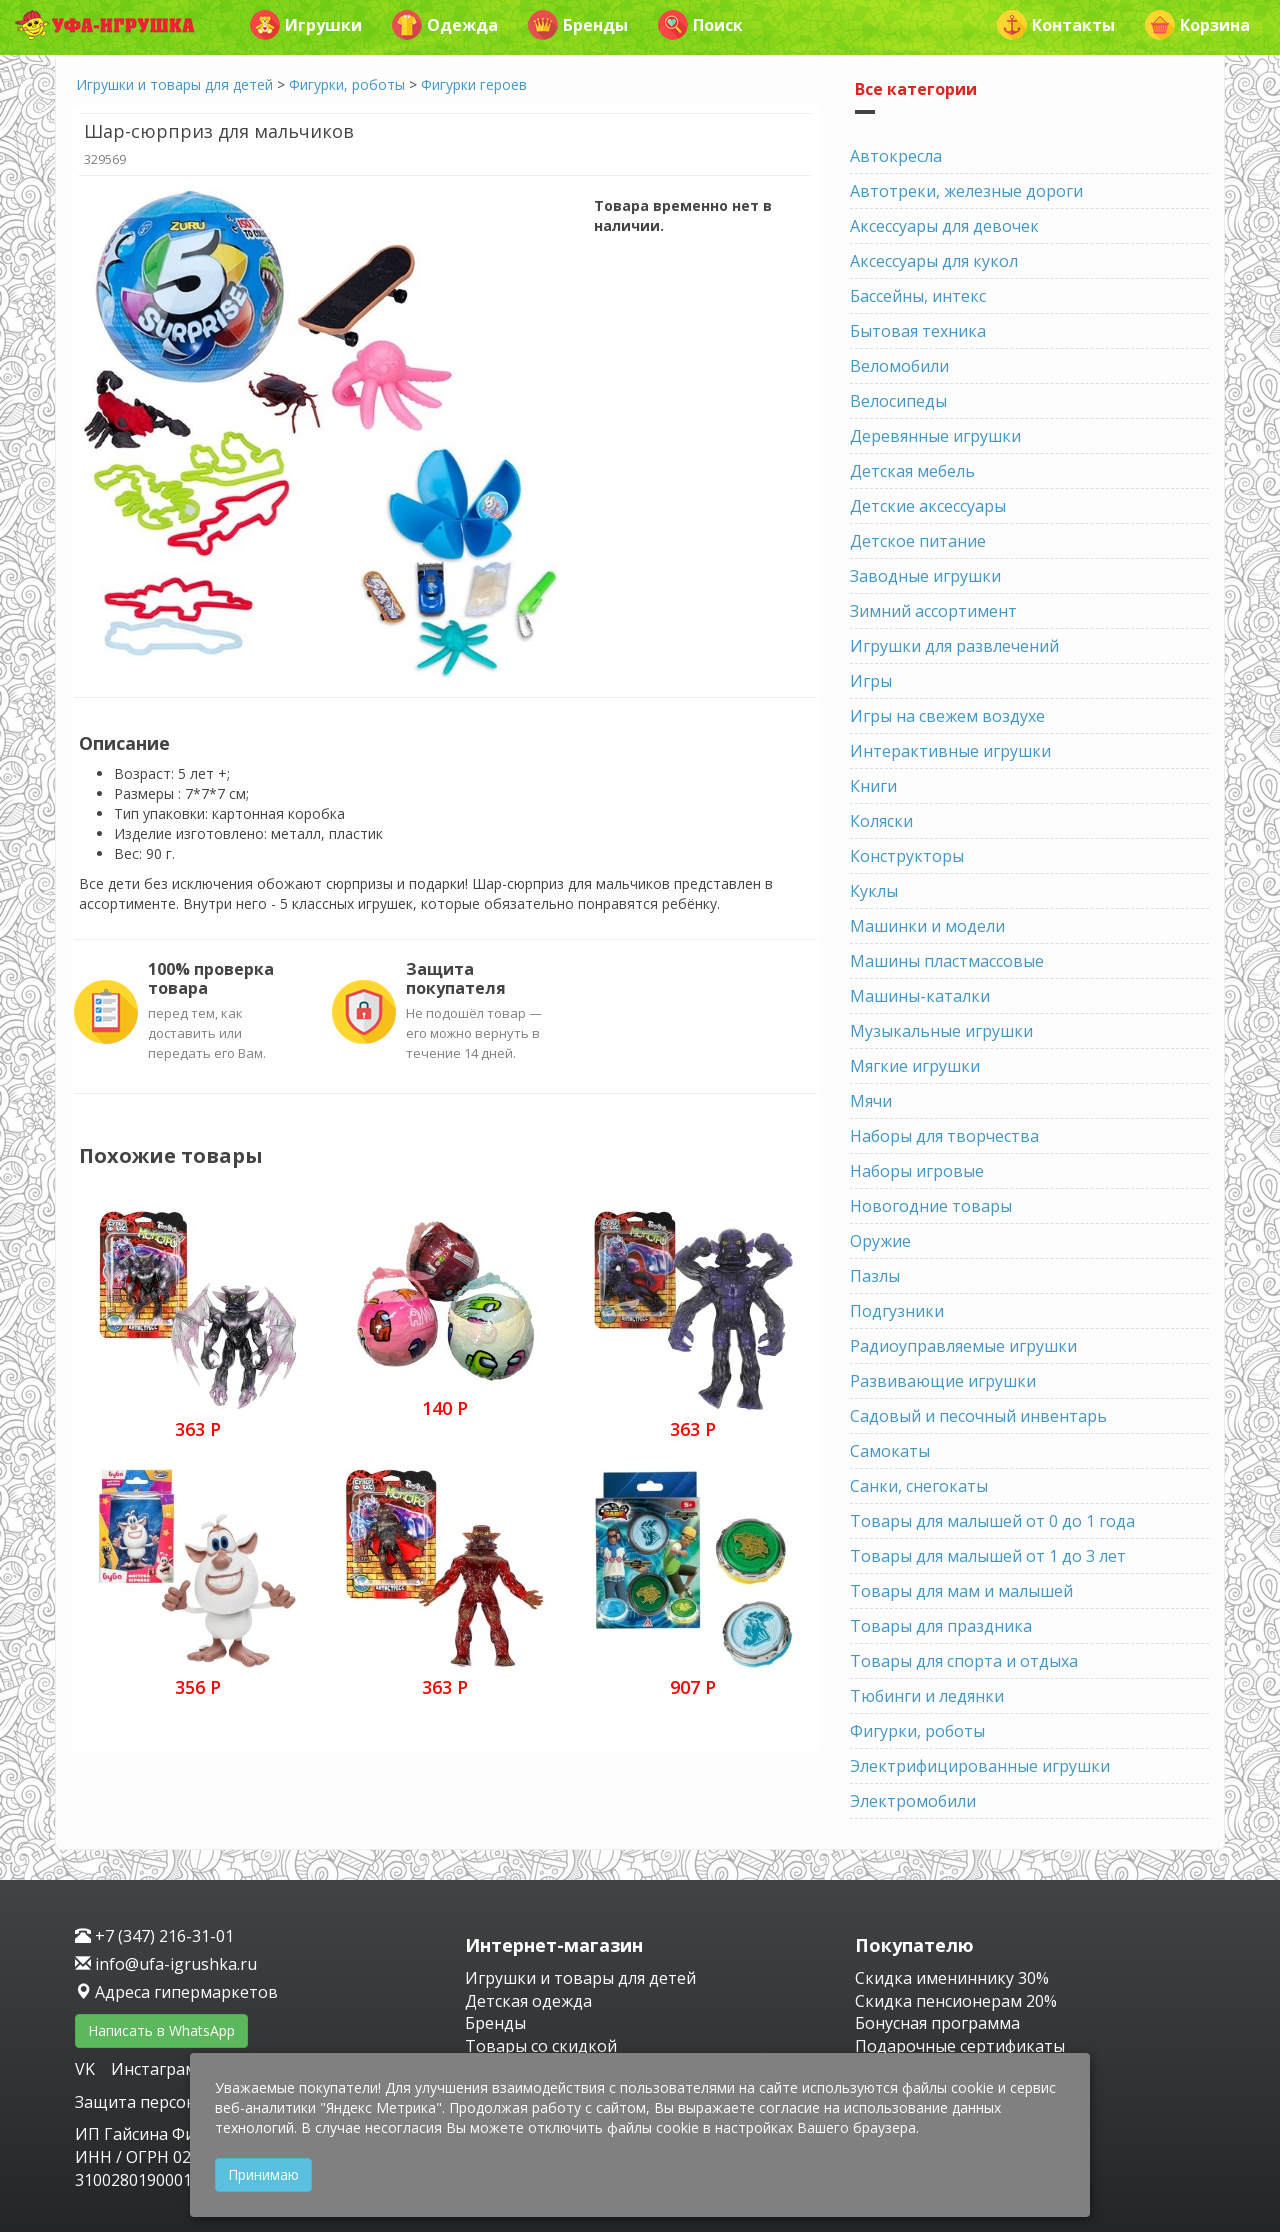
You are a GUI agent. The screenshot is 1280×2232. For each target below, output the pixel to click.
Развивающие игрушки (943, 1381)
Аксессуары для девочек (944, 226)
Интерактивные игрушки (950, 751)
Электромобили (913, 1801)
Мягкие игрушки (915, 1066)
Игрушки (306, 25)
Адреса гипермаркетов (176, 1992)
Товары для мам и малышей (961, 1591)
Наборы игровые (917, 1171)
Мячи (871, 1101)
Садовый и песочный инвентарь (978, 1416)
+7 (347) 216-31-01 (154, 1936)
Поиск (700, 25)
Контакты (1056, 25)
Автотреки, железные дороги (966, 191)
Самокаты (890, 1451)
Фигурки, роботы (347, 84)
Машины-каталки (920, 996)
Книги (873, 786)
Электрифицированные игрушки (980, 1766)
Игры (871, 681)
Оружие (880, 1241)
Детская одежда (528, 2001)
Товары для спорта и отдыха (964, 1661)
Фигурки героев (474, 84)
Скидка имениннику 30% (952, 1978)
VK (87, 2069)
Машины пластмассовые (947, 961)
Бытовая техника (918, 331)
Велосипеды (898, 401)
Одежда (445, 25)
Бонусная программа (937, 2023)
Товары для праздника (941, 1626)
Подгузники (897, 1311)
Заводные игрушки (925, 576)
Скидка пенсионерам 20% (956, 2001)
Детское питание (918, 541)
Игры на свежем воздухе (947, 716)
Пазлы (875, 1276)
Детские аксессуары (928, 506)
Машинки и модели (927, 926)
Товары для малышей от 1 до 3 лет (988, 1556)
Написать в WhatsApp (161, 2030)
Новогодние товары (931, 1206)
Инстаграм (154, 2069)
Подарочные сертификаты (960, 2046)
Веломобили (899, 366)
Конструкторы (907, 856)
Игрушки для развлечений (954, 646)
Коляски (881, 821)
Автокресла (896, 156)
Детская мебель (912, 471)
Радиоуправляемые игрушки (963, 1346)
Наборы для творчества (944, 1136)
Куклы (874, 891)
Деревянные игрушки (935, 436)
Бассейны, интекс (918, 296)
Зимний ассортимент (933, 611)
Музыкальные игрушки (941, 1031)
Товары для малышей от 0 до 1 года (992, 1521)
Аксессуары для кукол (934, 261)
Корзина (1197, 25)
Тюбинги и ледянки (927, 1696)
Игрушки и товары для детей (174, 84)
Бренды (578, 25)
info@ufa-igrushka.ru (166, 1964)
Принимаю (263, 2174)
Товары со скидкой (541, 2046)
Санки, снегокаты (919, 1486)
